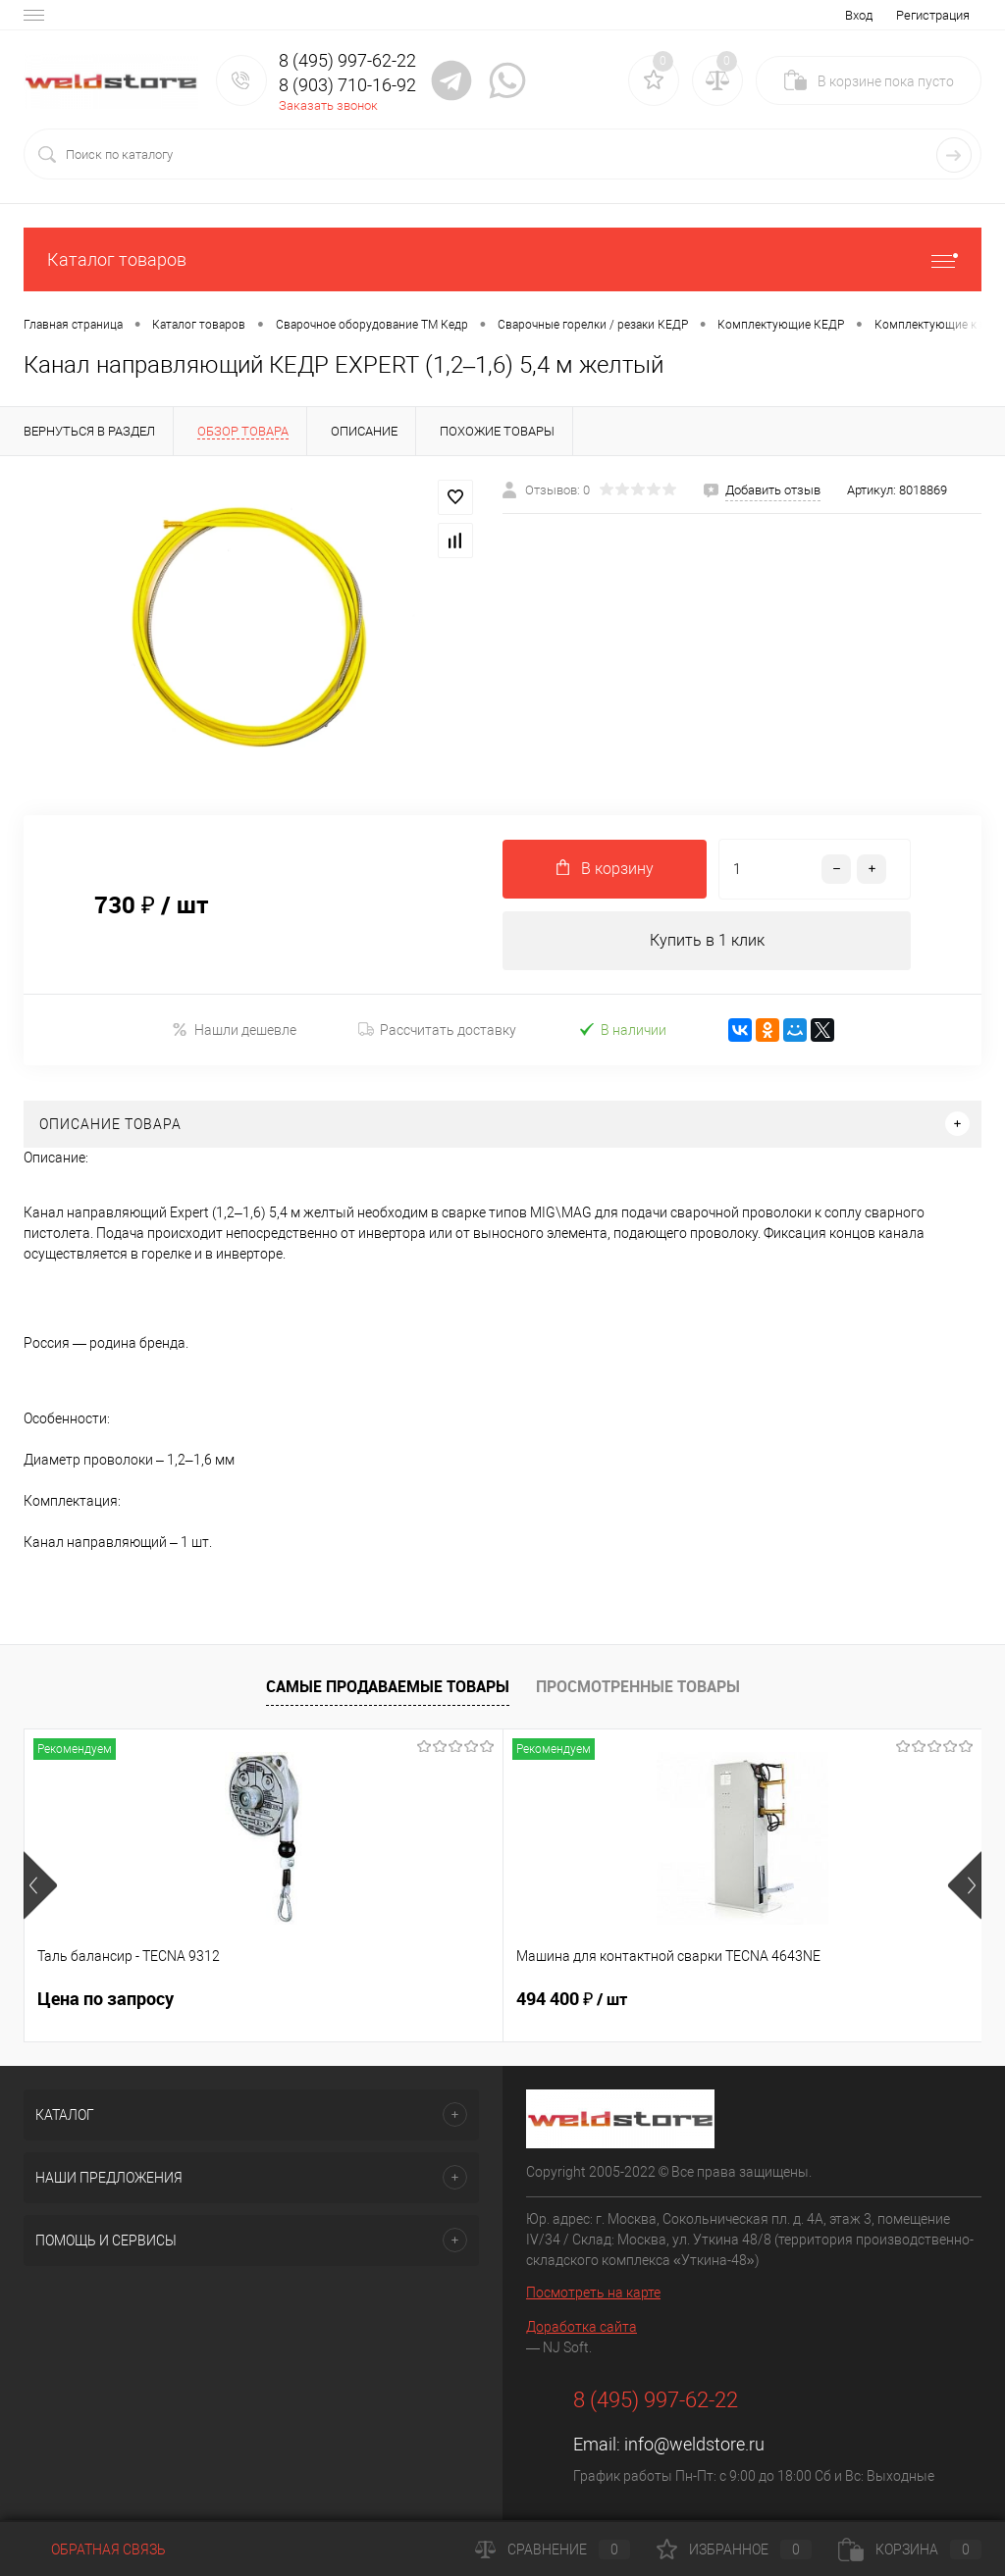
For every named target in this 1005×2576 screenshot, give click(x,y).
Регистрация (933, 15)
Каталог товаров (502, 259)
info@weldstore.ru (694, 2444)
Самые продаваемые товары (387, 1686)
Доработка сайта (581, 2327)
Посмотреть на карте (593, 2292)
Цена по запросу (105, 1998)
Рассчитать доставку (437, 1030)
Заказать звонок (328, 105)
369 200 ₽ (731, 1999)
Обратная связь (95, 2549)
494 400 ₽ (411, 1999)
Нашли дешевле (234, 1029)
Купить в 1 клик (707, 940)
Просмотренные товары (638, 1686)
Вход (859, 15)
